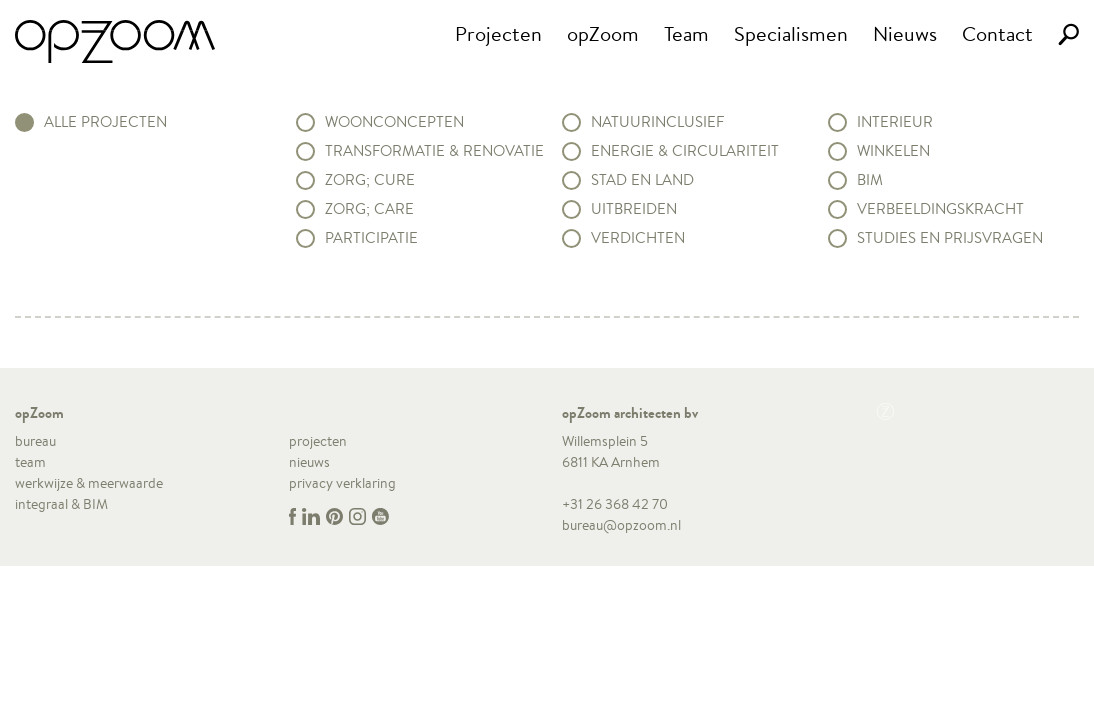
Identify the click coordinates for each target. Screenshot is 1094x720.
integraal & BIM (61, 504)
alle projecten (105, 122)
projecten (318, 441)
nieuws (309, 462)
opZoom (603, 33)
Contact (997, 33)
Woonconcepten (394, 122)
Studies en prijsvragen (950, 238)
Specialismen (791, 33)
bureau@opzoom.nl (621, 525)
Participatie (371, 238)
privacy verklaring (342, 483)
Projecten (498, 33)
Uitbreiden (634, 209)
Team (686, 33)
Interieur (895, 122)
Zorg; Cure (370, 180)
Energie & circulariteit (685, 151)
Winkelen (893, 151)
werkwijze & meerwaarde (89, 483)
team (30, 462)
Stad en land (642, 180)
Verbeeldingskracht (940, 209)
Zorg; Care (369, 209)
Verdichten (638, 238)
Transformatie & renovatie (434, 151)
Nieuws (905, 33)
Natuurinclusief (657, 122)
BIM (870, 180)
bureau (35, 441)
